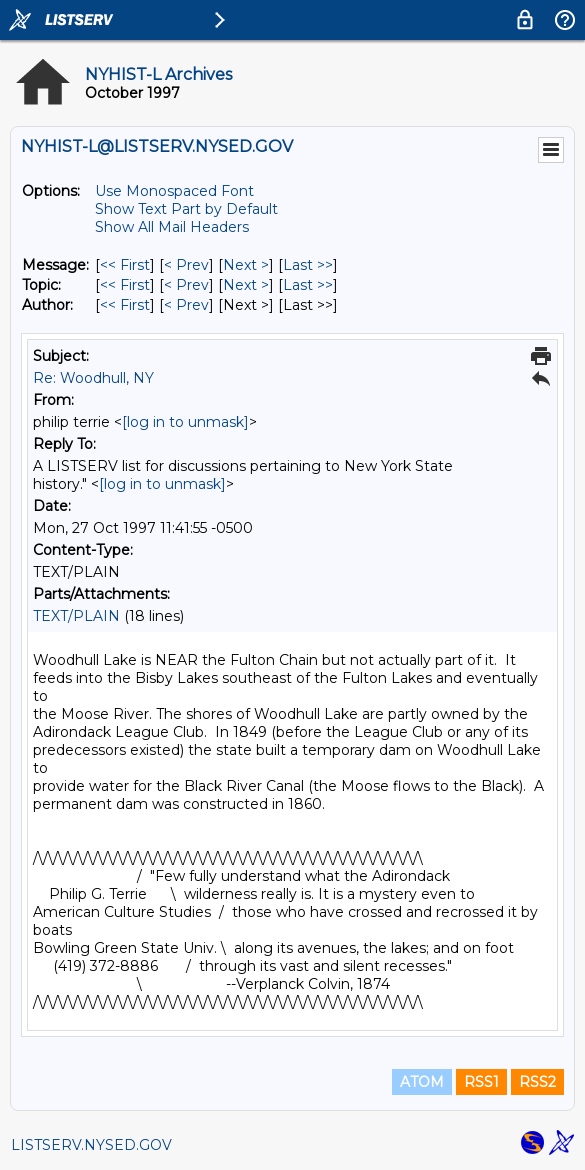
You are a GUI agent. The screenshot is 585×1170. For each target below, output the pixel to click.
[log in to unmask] (185, 422)
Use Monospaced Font (174, 191)
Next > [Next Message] (246, 265)
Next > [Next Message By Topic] (246, 285)
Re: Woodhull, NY (93, 378)
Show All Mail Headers (172, 227)
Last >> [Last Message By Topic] (308, 285)
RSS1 (481, 1082)
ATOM (422, 1082)
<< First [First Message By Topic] (125, 285)
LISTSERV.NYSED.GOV (91, 1145)
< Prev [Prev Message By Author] (186, 305)
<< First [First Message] (125, 265)
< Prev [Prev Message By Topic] (186, 285)
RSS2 (537, 1082)
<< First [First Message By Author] (125, 305)
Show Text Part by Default (186, 209)
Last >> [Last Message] (308, 265)
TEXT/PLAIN (76, 616)
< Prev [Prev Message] (186, 265)
